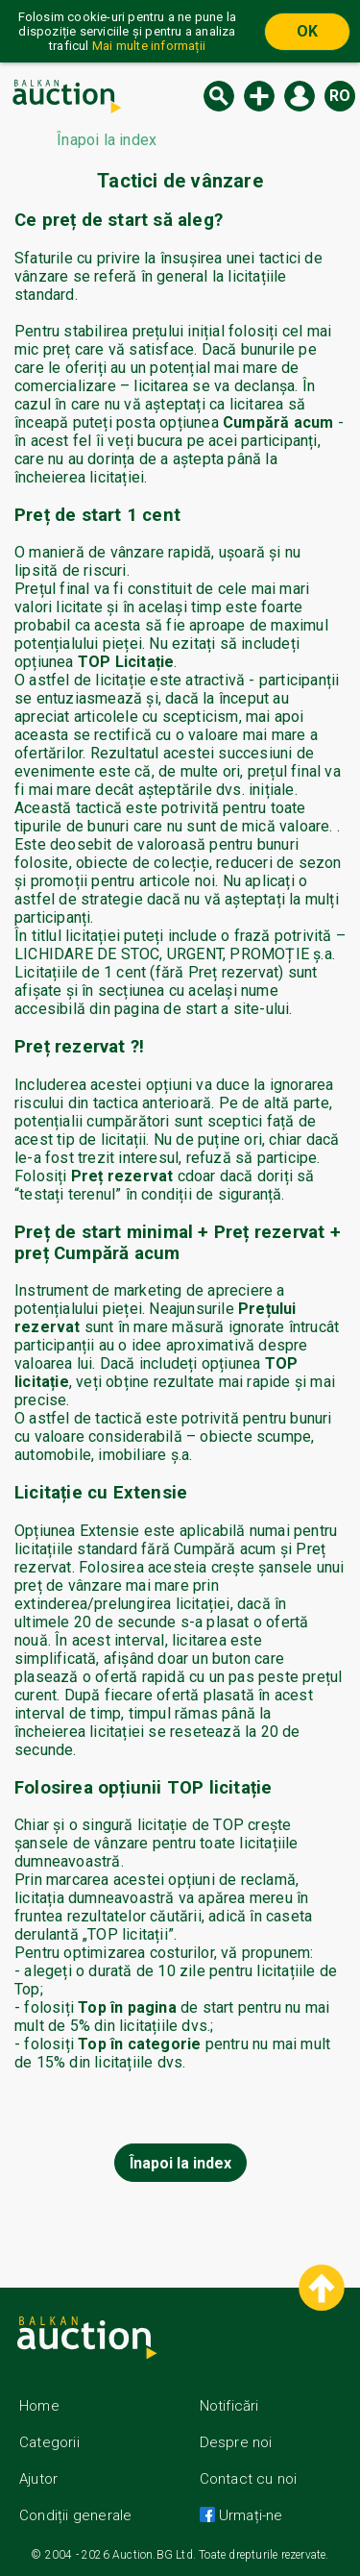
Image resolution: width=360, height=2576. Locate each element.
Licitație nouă (259, 96)
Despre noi (236, 2442)
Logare (299, 96)
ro (339, 96)
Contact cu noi (249, 2479)
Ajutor (38, 2479)
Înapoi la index (180, 2163)
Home (39, 2406)
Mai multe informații (148, 45)
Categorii (49, 2442)
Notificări (229, 2406)
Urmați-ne (249, 2515)
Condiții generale (75, 2515)
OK (307, 31)
